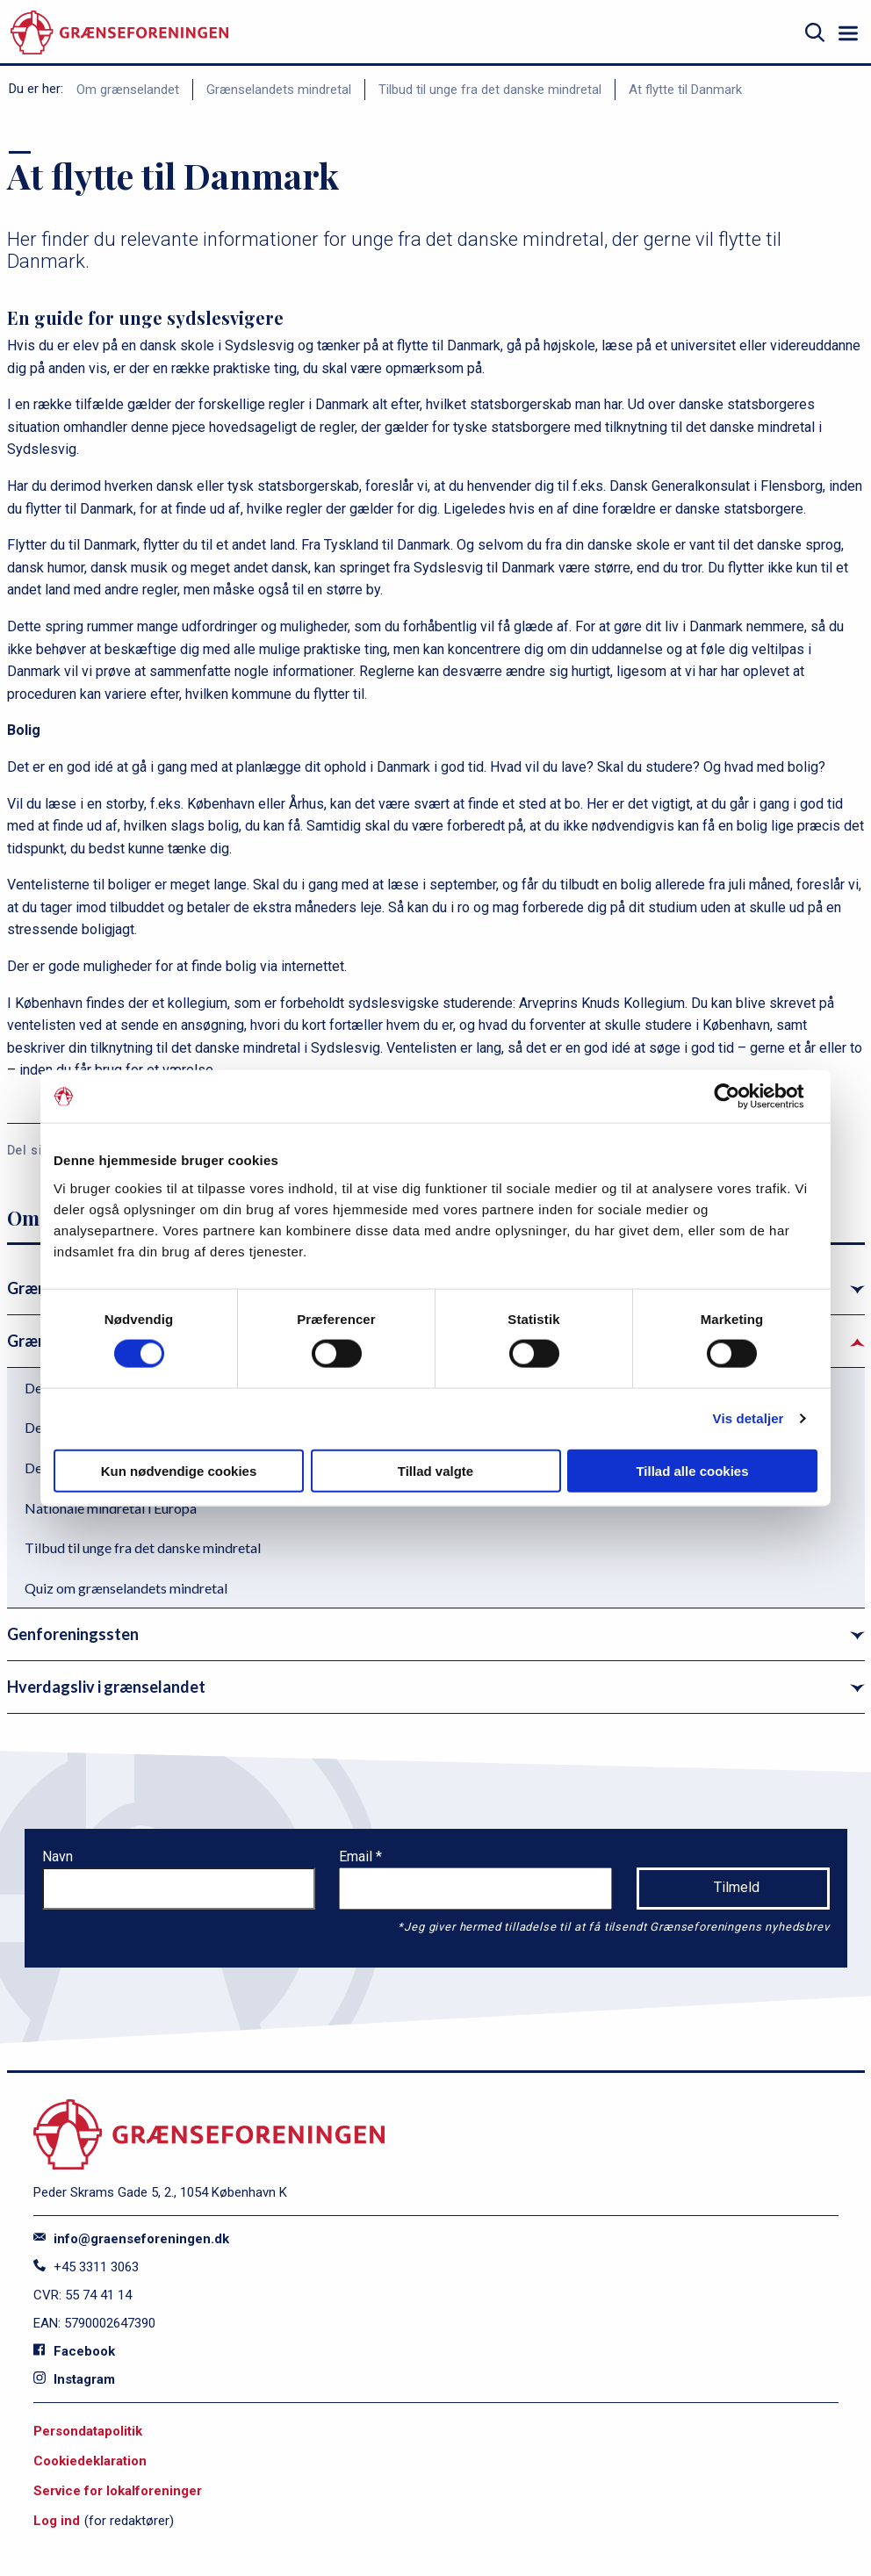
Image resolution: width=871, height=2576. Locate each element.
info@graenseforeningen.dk (131, 2239)
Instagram (74, 2379)
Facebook (74, 2351)
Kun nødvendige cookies (179, 1470)
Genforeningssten (73, 1634)
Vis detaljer (748, 1418)
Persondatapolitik (87, 2431)
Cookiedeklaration (90, 2461)
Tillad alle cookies (692, 1470)
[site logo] (119, 33)
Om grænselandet (127, 89)
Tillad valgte (435, 1470)
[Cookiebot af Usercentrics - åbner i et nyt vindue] (740, 1096)
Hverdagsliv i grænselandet (106, 1686)
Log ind (56, 2521)
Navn (57, 1856)
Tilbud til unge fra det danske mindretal (489, 89)
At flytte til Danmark (685, 89)
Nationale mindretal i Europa (111, 1508)
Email (357, 1856)
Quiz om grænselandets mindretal (126, 1587)
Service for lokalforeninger (117, 2491)
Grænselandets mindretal (278, 89)
